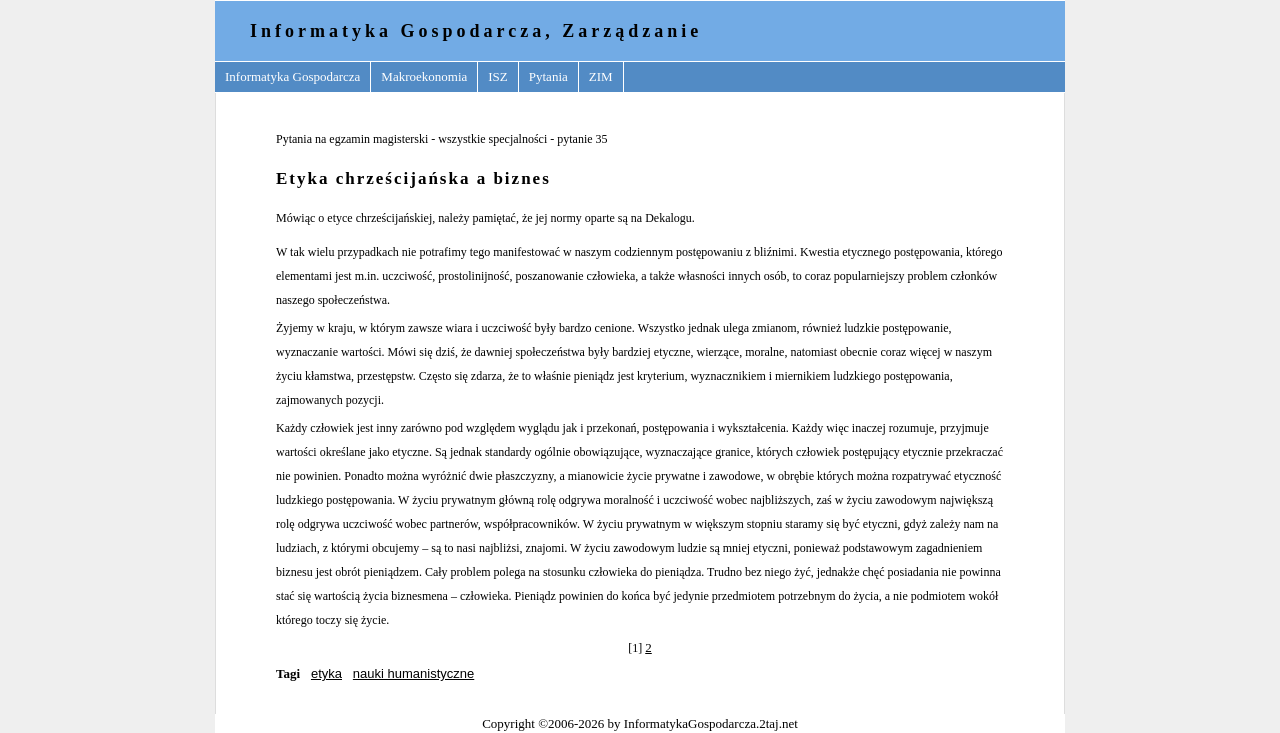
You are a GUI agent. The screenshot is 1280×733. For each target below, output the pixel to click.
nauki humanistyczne (413, 673)
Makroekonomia (424, 76)
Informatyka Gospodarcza (292, 76)
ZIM (601, 76)
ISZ (498, 76)
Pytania (548, 76)
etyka (326, 673)
